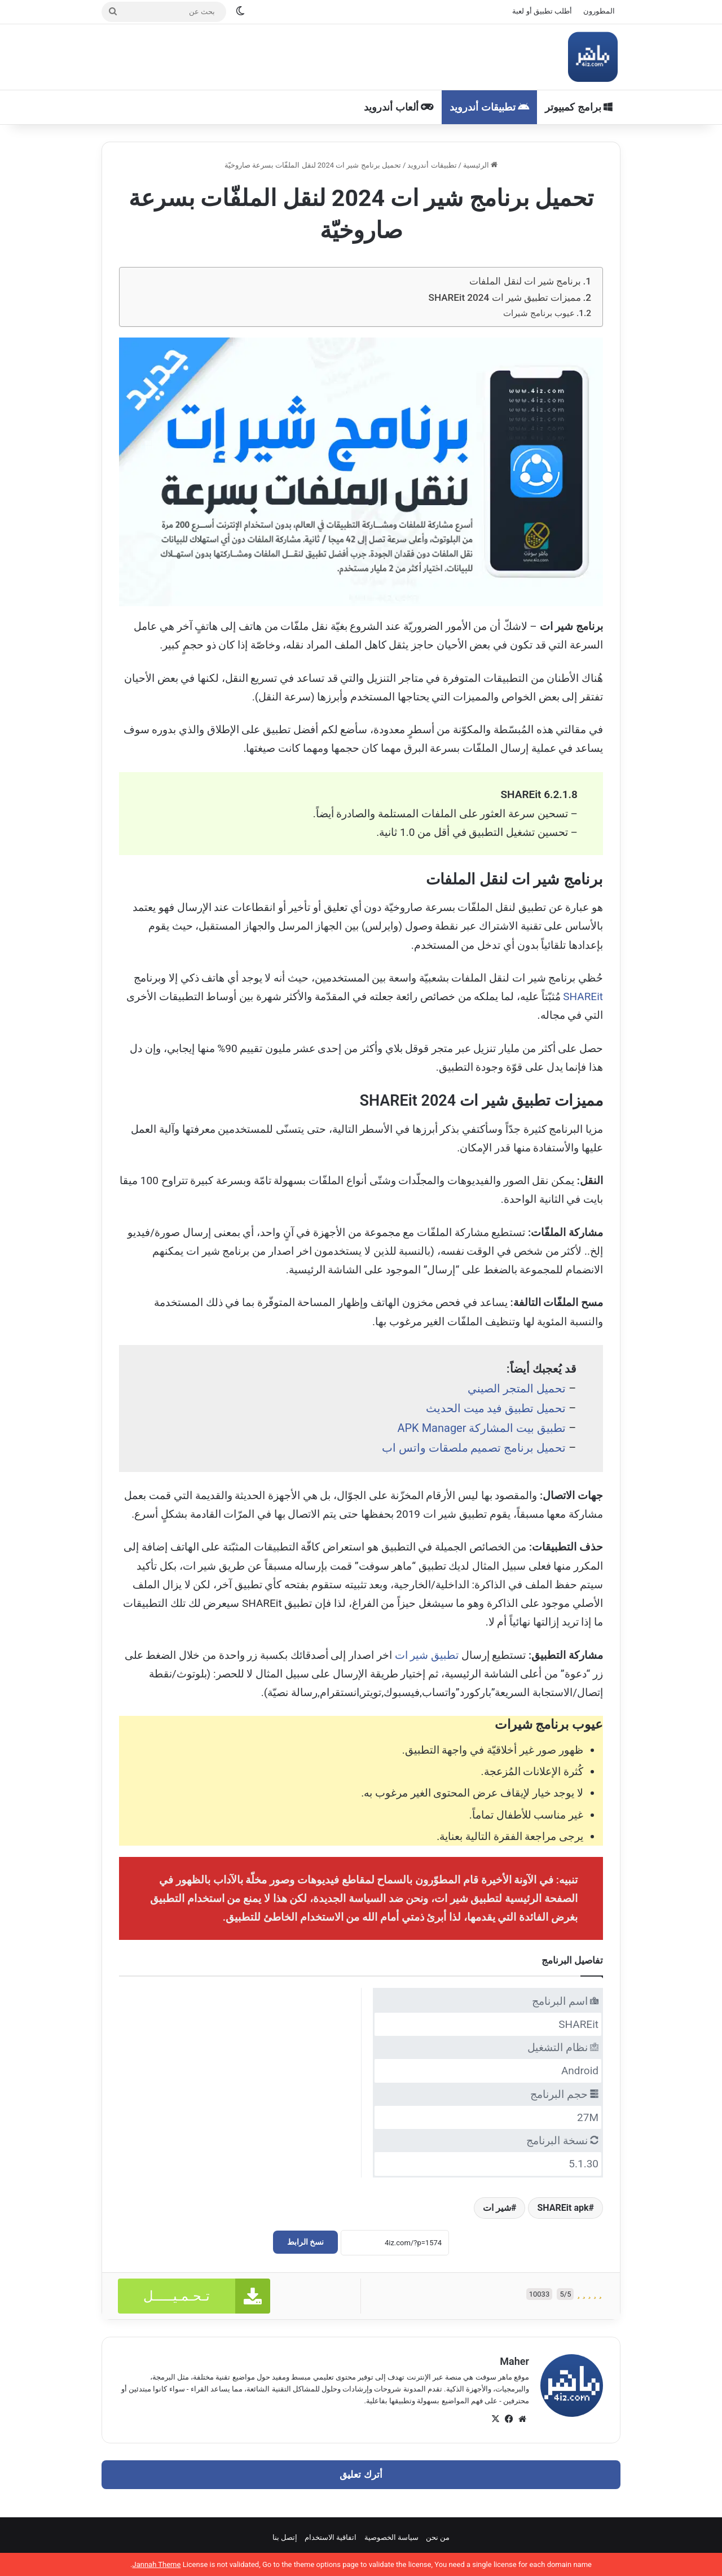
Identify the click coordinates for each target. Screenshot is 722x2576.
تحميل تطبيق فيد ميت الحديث (496, 1408)
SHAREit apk (562, 2207)
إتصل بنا (284, 2537)
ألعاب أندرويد (399, 107)
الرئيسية (480, 165)
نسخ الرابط (305, 2241)
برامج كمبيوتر (579, 107)
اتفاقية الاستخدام (330, 2537)
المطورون (599, 11)
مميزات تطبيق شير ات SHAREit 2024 (505, 297)
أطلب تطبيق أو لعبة (542, 11)
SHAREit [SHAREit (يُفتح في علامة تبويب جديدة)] (583, 996)
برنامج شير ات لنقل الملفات (525, 281)
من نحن (438, 2537)
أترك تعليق (361, 2474)
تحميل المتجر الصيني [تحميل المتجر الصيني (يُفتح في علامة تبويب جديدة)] (517, 1388)
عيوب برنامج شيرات (539, 313)
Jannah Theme (156, 2564)
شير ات (497, 2207)
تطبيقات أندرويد (489, 107)
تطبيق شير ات (427, 1655)
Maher (514, 2361)
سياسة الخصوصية (391, 2537)
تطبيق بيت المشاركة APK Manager (481, 1428)
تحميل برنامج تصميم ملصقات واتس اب (474, 1448)
